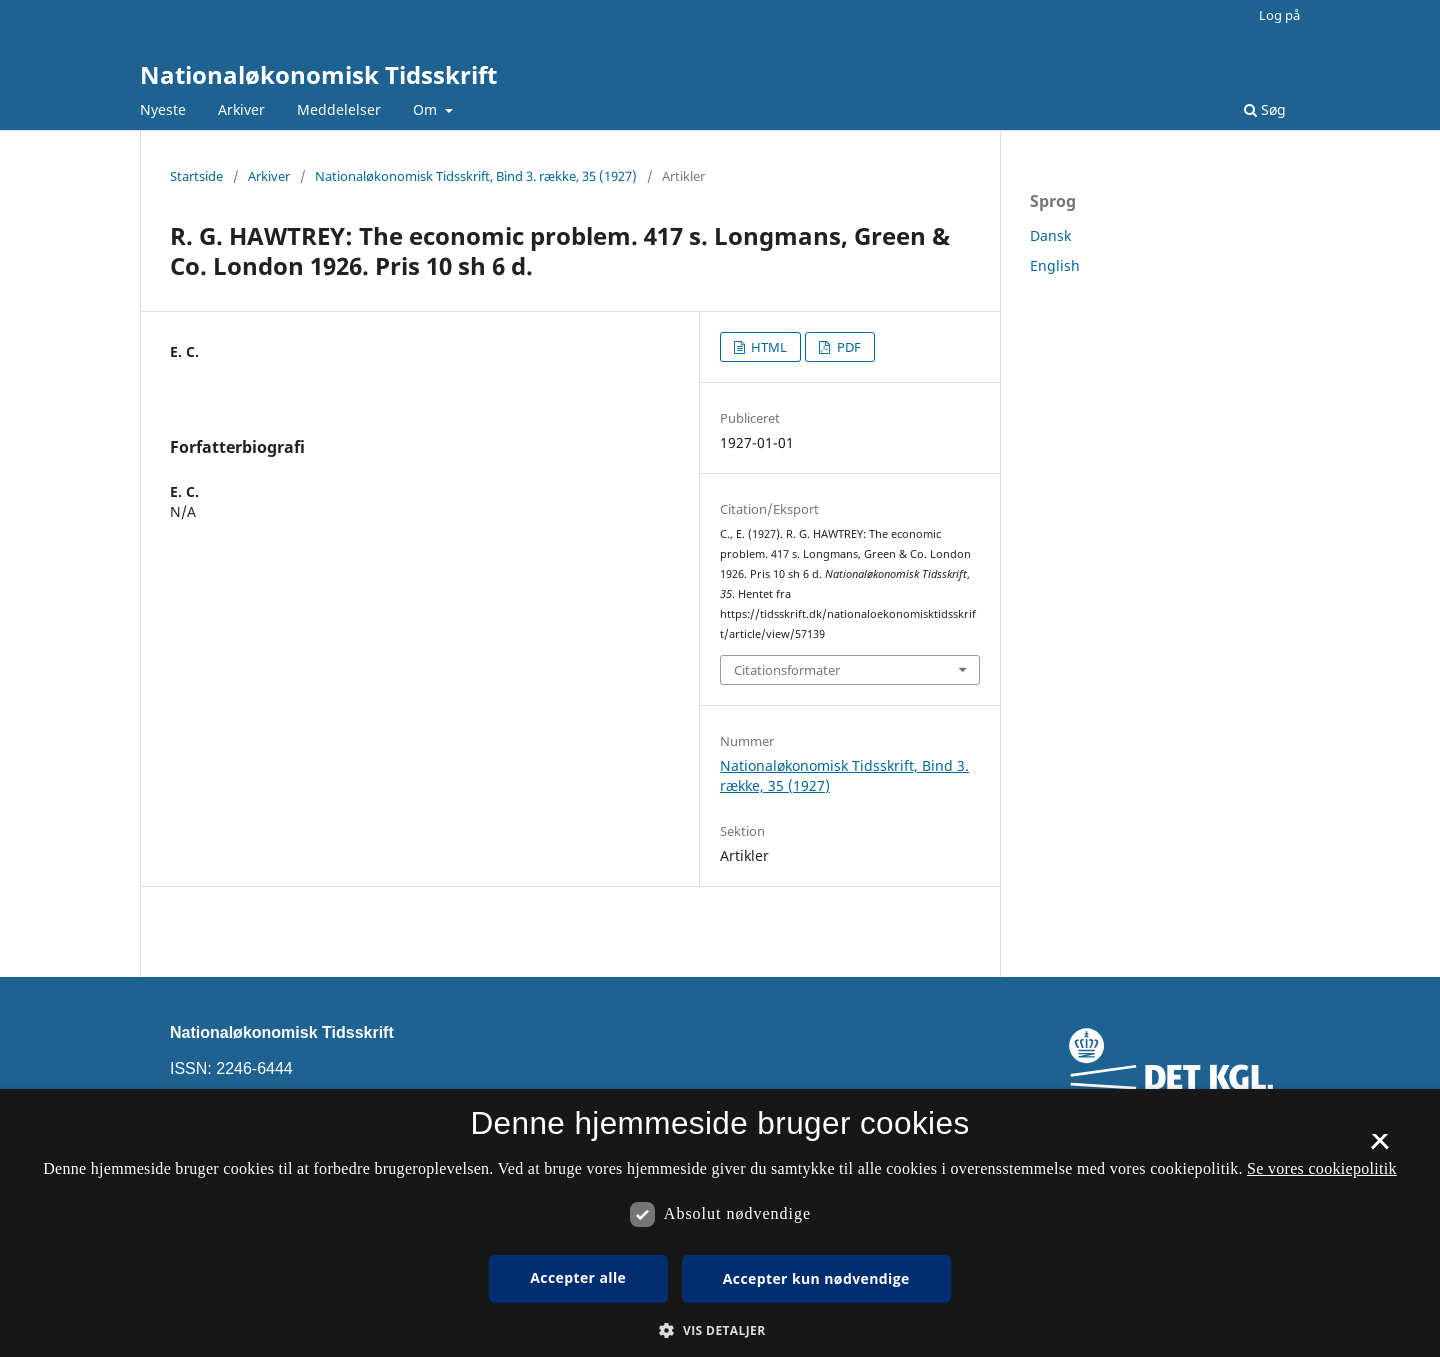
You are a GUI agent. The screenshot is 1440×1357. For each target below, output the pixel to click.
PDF (847, 347)
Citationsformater (787, 670)
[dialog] (720, 1223)
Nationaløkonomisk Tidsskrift (318, 74)
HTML (767, 347)
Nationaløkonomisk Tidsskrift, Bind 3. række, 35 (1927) (476, 176)
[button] (719, 1330)
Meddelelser (339, 109)
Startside (196, 176)
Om (427, 109)
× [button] (1379, 1148)
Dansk (1050, 235)
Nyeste (163, 109)
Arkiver (241, 109)
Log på (1279, 15)
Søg (1265, 109)
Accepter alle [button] (578, 1277)
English (1055, 265)
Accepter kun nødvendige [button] (816, 1278)
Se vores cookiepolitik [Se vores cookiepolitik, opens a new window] (1322, 1168)
